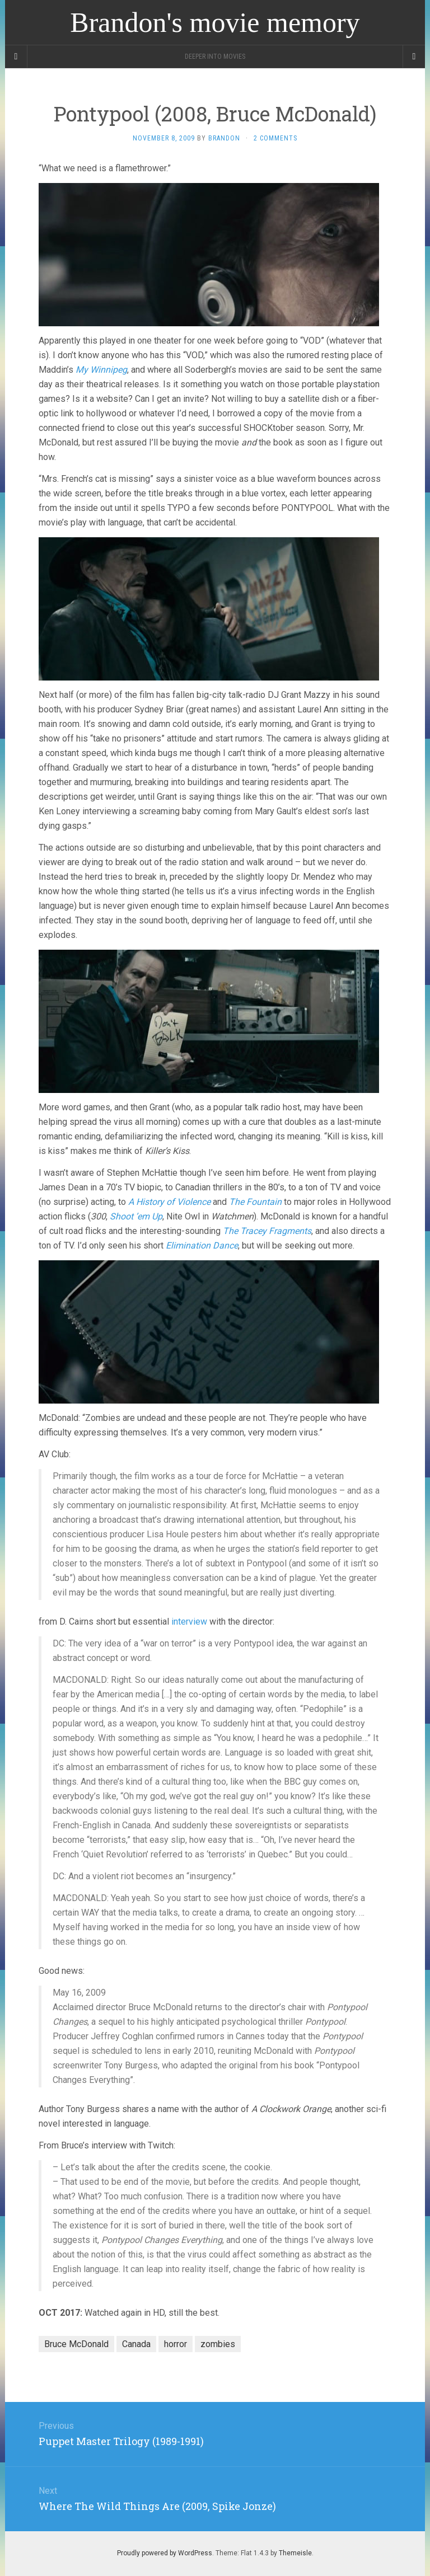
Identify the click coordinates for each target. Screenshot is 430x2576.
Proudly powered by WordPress (164, 2553)
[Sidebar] (16, 56)
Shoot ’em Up (136, 1216)
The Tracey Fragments (267, 1231)
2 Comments (275, 138)
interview (189, 1621)
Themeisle (295, 2553)
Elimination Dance (202, 1245)
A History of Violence (169, 1201)
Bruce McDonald (76, 2344)
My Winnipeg (101, 369)
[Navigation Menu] (414, 56)
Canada (136, 2344)
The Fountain (255, 1201)
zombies (217, 2344)
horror (175, 2344)
